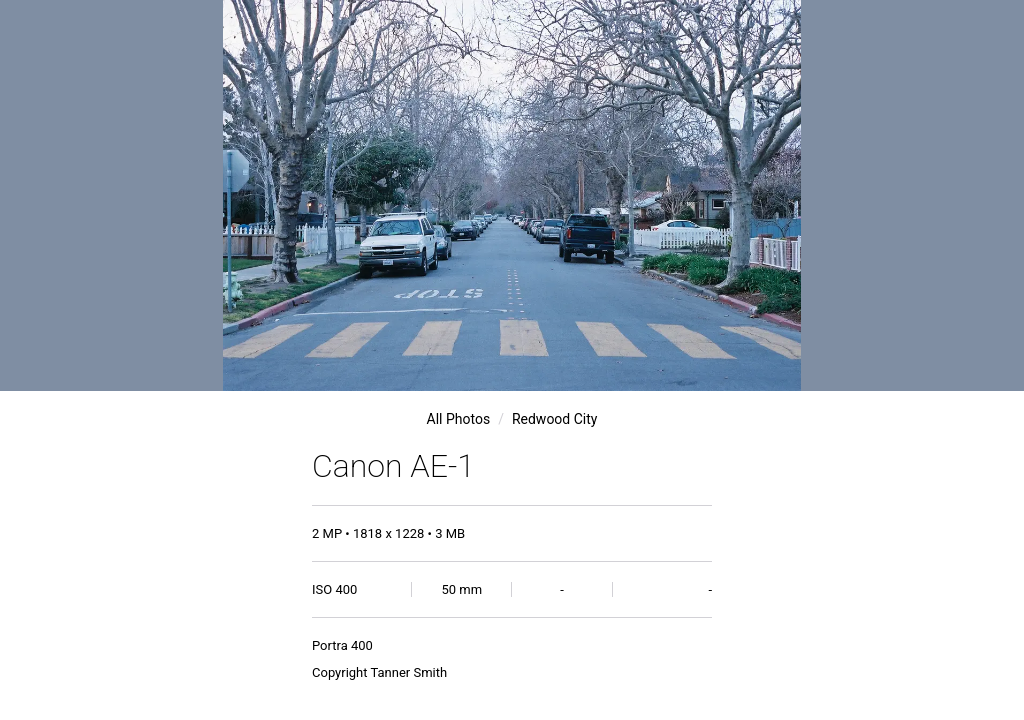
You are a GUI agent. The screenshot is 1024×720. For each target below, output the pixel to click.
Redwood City (555, 419)
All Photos (459, 419)
